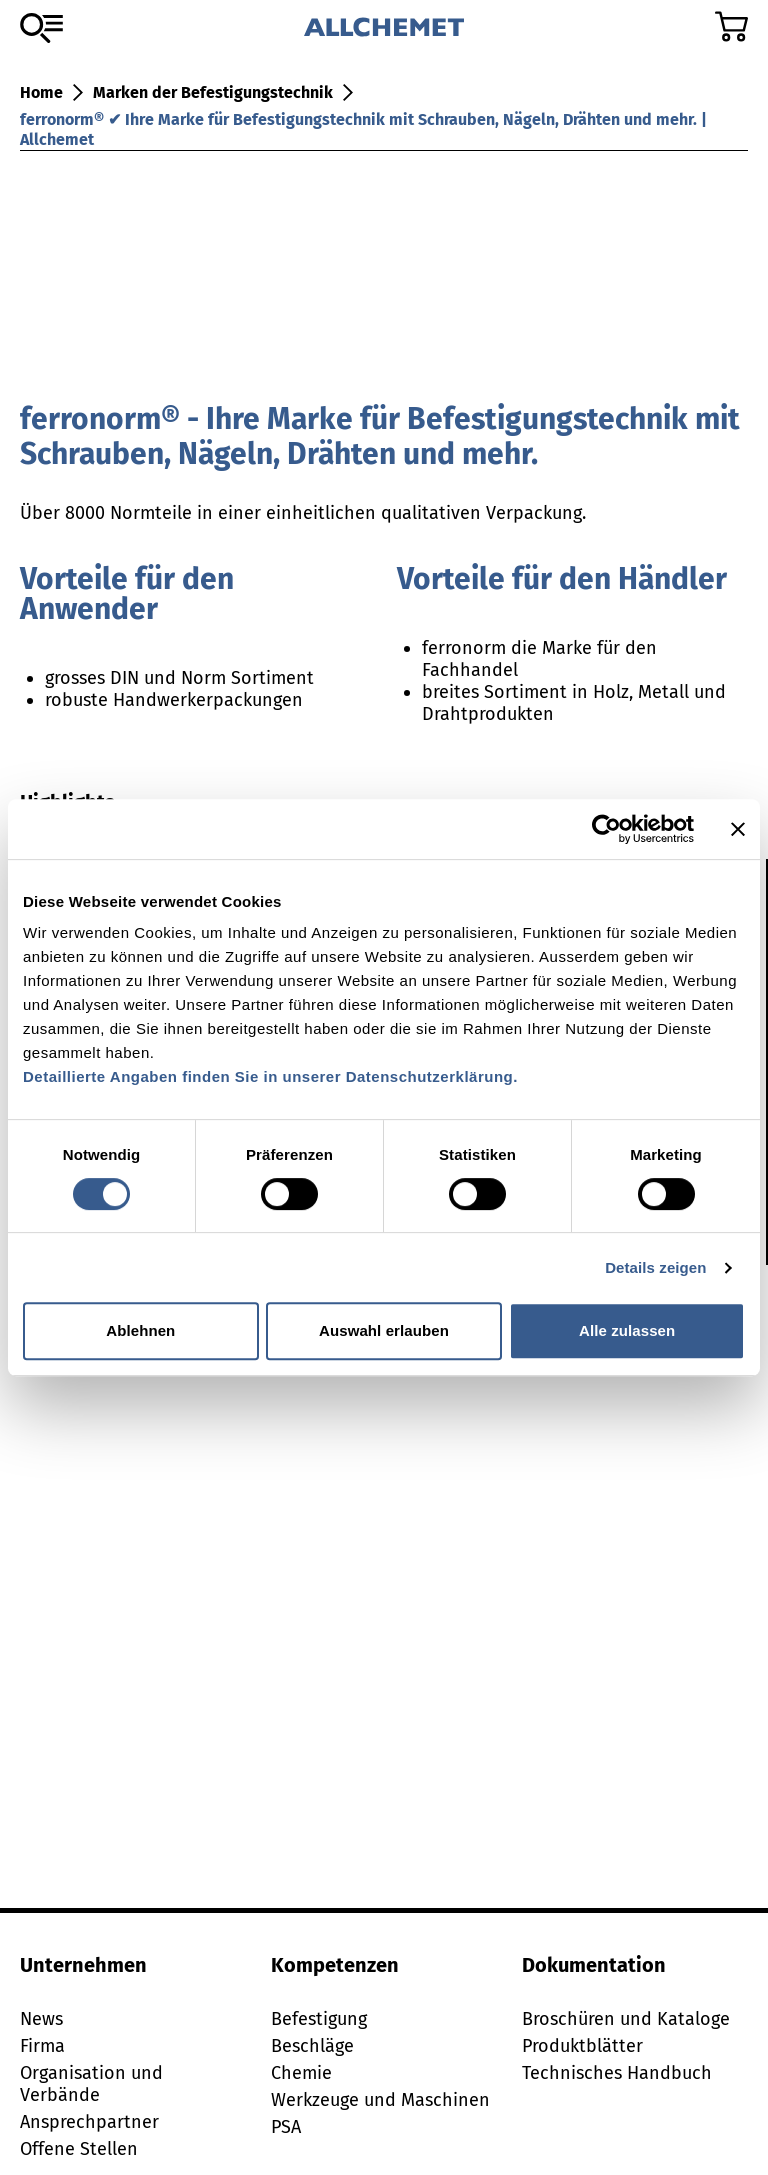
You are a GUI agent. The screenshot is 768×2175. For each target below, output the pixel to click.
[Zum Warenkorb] (731, 26)
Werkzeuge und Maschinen (380, 2100)
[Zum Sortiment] (41, 28)
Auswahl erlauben (384, 1330)
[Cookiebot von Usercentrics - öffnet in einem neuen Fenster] (606, 829)
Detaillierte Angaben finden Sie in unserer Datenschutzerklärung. (270, 1076)
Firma (42, 2046)
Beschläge (312, 2046)
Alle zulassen (627, 1330)
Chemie (301, 2073)
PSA (286, 2127)
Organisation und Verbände (91, 2084)
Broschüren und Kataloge (626, 2019)
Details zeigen (655, 1267)
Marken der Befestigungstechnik (213, 92)
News (41, 2019)
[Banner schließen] (738, 829)
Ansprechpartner (89, 2122)
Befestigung (319, 2019)
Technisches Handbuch (617, 2073)
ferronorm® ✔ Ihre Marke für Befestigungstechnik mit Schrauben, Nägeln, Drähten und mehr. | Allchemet (363, 129)
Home (41, 92)
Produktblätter (582, 2046)
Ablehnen (140, 1330)
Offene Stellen (79, 2149)
